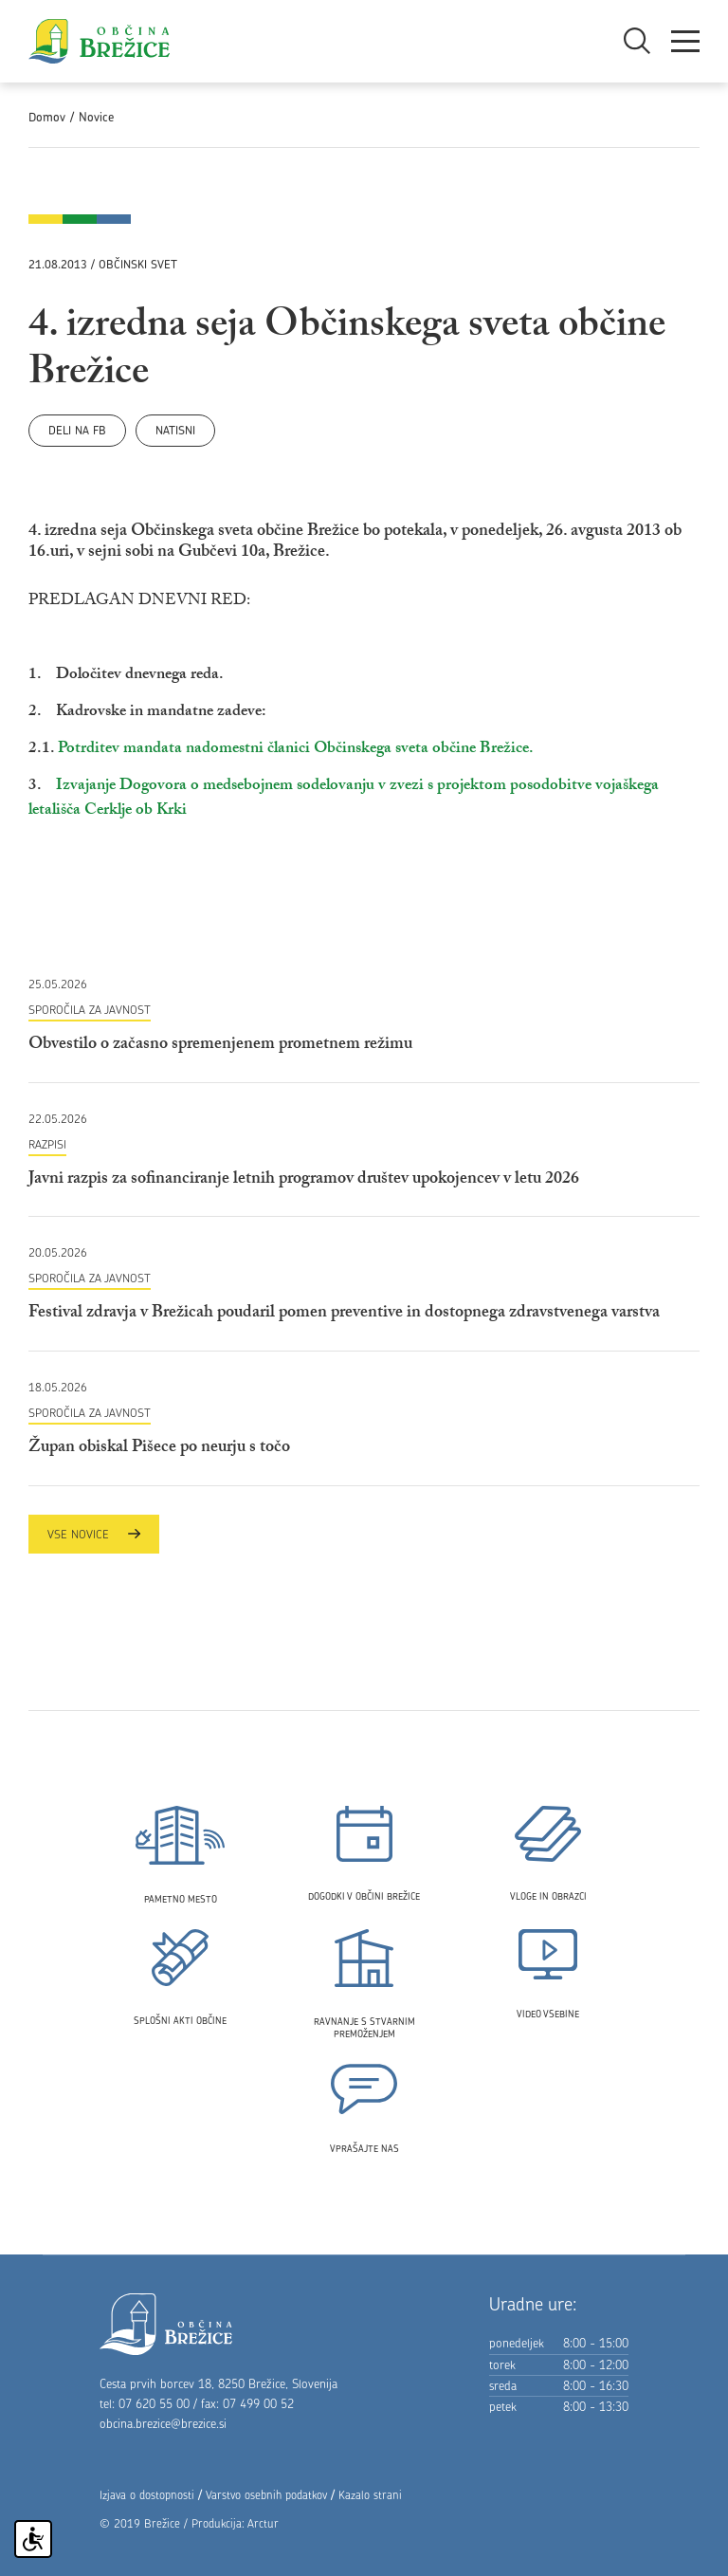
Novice (96, 117)
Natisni (175, 430)
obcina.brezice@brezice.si (163, 2423)
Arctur (263, 2523)
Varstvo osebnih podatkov (266, 2495)
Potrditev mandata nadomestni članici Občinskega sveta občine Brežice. (296, 750)
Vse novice (93, 1534)
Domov (46, 117)
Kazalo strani (370, 2495)
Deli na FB (77, 430)
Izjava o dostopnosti (147, 2495)
